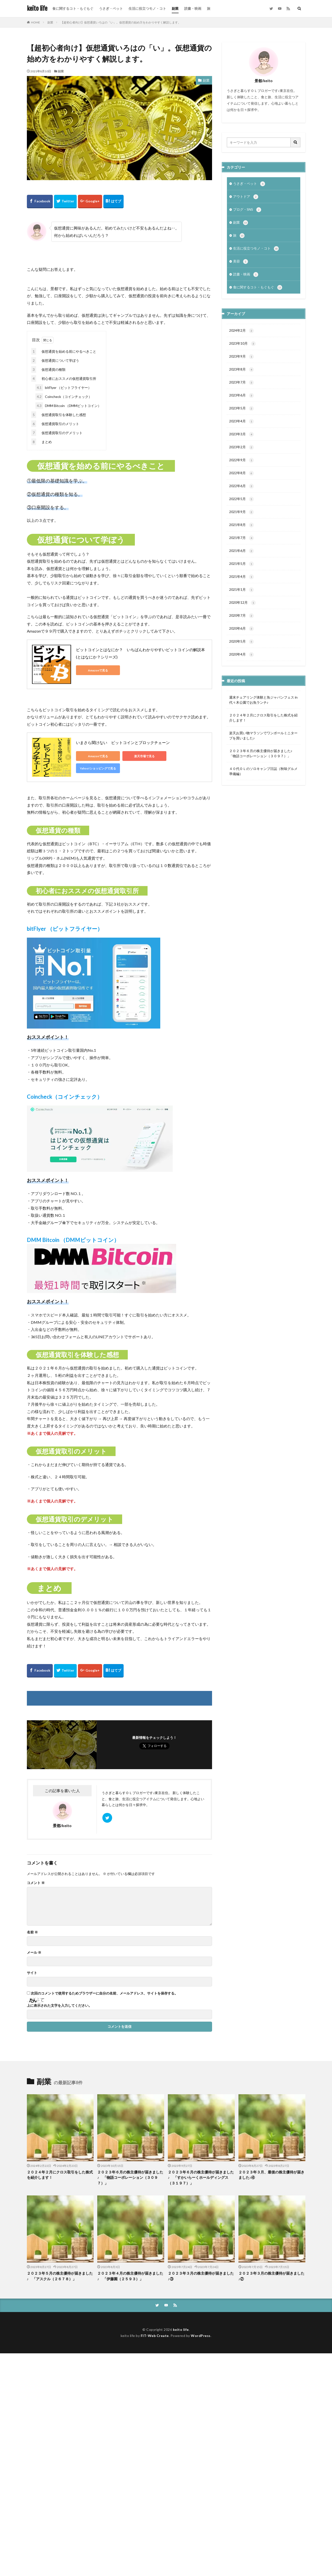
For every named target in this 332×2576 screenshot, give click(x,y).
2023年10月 (242, 343)
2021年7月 (241, 538)
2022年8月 (241, 473)
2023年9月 (241, 356)
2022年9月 (241, 460)
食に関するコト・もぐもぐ (72, 8)
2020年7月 (241, 615)
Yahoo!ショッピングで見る (98, 768)
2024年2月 (241, 330)
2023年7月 (241, 382)
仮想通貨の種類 (50, 369)
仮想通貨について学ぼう (57, 360)
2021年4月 (241, 576)
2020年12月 (242, 602)
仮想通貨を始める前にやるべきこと (65, 351)
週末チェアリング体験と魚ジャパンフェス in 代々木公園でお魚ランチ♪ (263, 699)
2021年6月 (241, 550)
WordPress (201, 2336)
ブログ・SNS (247, 209)
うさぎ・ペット (111, 8)
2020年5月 (241, 641)
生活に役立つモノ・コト (147, 8)
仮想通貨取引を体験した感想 (60, 414)
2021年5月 (241, 563)
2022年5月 (241, 499)
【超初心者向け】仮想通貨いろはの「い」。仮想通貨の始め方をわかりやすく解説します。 (121, 22)
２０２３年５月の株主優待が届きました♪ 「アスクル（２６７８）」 (60, 2276)
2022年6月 (241, 486)
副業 (175, 8)
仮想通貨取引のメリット (57, 423)
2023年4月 (241, 421)
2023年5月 (241, 408)
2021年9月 (241, 512)
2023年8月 (241, 369)
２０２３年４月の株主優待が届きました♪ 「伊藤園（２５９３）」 (130, 2276)
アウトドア (245, 196)
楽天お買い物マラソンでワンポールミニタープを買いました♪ (263, 735)
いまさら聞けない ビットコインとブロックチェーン (123, 742)
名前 (32, 1932)
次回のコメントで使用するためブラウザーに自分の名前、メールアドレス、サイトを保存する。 (104, 1993)
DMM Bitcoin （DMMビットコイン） (68, 405)
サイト (32, 1972)
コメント (36, 1883)
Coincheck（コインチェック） (63, 396)
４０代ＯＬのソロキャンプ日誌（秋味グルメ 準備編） (263, 771)
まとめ (43, 441)
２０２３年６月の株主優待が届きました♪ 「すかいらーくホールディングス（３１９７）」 (201, 2177)
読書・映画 (192, 8)
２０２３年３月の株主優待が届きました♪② (271, 2276)
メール (34, 1952)
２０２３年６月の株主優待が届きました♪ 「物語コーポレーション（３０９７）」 (262, 753)
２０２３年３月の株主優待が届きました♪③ (201, 2276)
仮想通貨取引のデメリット (58, 432)
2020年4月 (241, 654)
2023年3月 (241, 434)
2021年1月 (241, 589)
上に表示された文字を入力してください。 (59, 2005)
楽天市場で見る (144, 756)
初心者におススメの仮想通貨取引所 (65, 378)
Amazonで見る (98, 670)
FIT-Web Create (155, 2336)
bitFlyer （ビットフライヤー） (63, 387)
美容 (240, 261)
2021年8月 (241, 525)
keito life (37, 8)
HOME (35, 22)
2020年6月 (241, 628)
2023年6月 (241, 395)
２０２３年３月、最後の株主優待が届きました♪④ (271, 2175)
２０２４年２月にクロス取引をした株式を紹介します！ (263, 717)
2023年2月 (241, 447)
